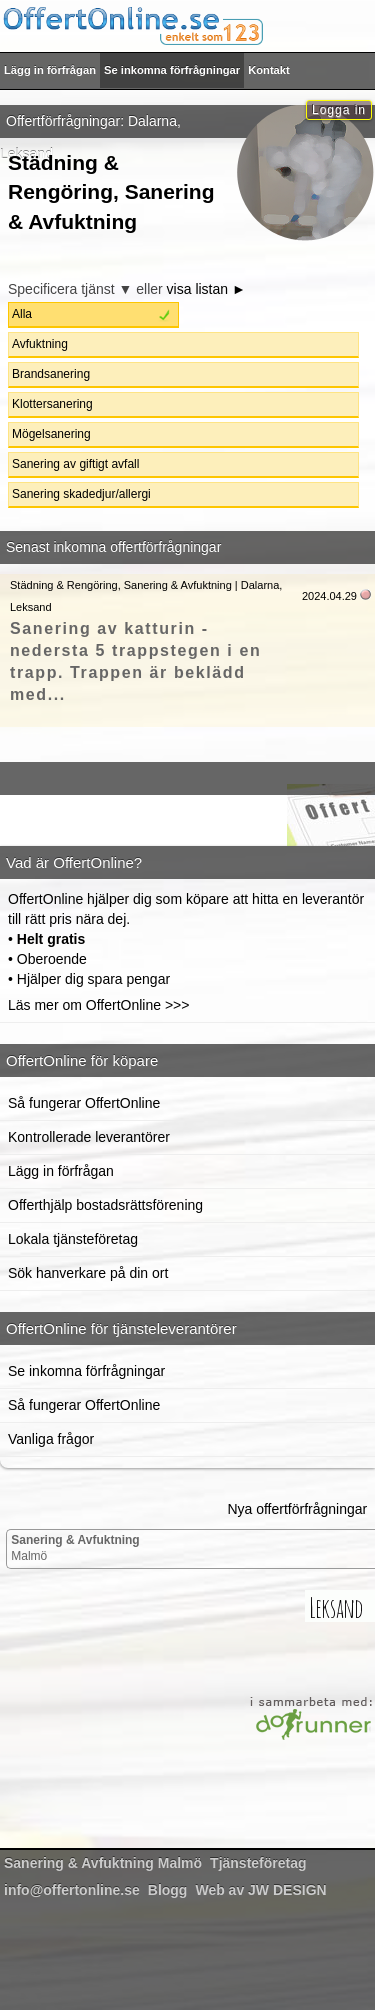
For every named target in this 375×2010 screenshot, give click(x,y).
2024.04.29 (329, 596)
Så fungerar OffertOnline (84, 1103)
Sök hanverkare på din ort (88, 1273)
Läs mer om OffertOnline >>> (98, 1005)
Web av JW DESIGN (260, 1890)
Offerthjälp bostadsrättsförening (105, 1205)
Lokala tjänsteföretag (73, 1239)
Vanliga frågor (51, 1439)
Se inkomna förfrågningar (172, 70)
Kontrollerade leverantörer (89, 1137)
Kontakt (269, 70)
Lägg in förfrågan (50, 70)
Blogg (168, 1890)
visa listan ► (206, 289)
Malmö (75, 1548)
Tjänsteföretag (258, 1863)
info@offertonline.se (72, 1890)
